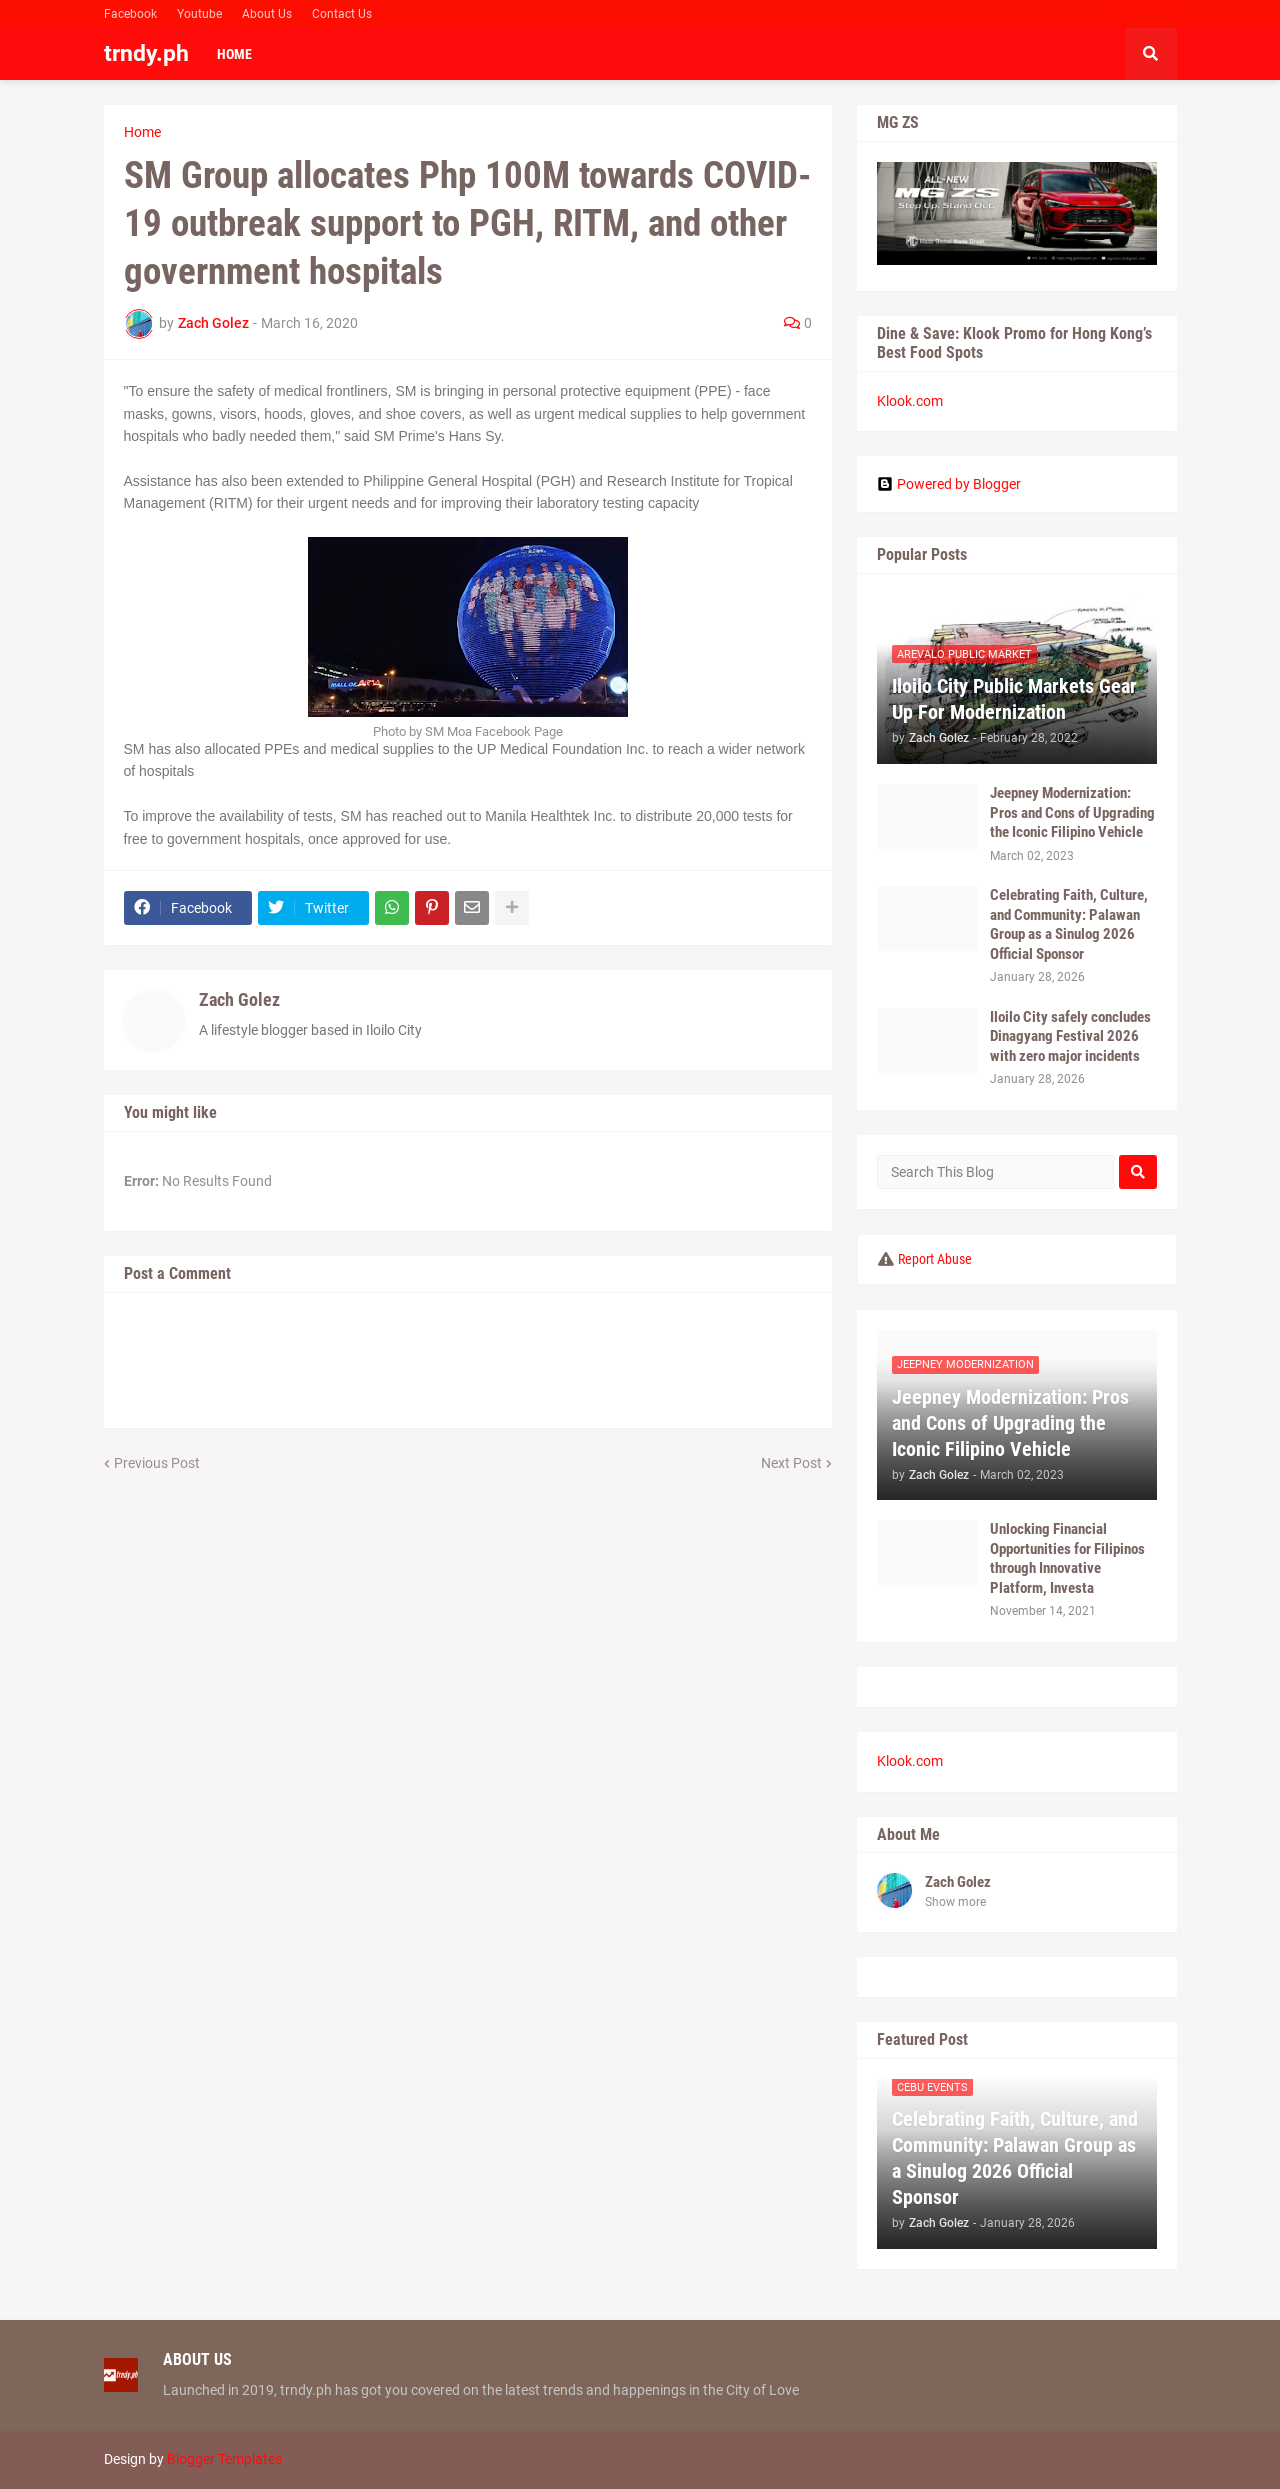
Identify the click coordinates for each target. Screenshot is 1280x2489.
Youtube (199, 14)
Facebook (130, 14)
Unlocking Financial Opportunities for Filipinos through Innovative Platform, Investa (1067, 1558)
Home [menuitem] (234, 54)
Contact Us (342, 14)
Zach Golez (239, 999)
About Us (267, 14)
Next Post (791, 1463)
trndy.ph (146, 53)
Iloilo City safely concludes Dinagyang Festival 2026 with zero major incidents (1070, 1036)
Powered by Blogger (949, 484)
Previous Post (157, 1463)
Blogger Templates (224, 2459)
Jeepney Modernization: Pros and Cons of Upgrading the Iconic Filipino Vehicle (1072, 812)
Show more (955, 1902)
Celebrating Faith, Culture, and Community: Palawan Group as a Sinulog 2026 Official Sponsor (1069, 924)
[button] (1151, 54)
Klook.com (910, 401)
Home (142, 132)
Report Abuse (935, 1259)
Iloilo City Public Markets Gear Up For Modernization (1014, 699)
